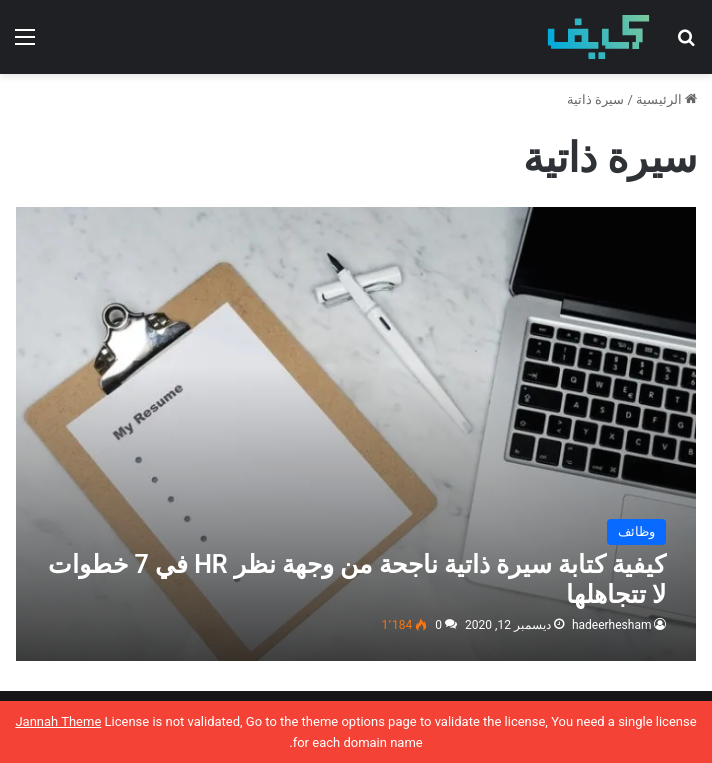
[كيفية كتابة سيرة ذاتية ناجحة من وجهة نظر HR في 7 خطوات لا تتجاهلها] (356, 434)
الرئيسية (666, 99)
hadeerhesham (612, 625)
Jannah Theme (58, 721)
